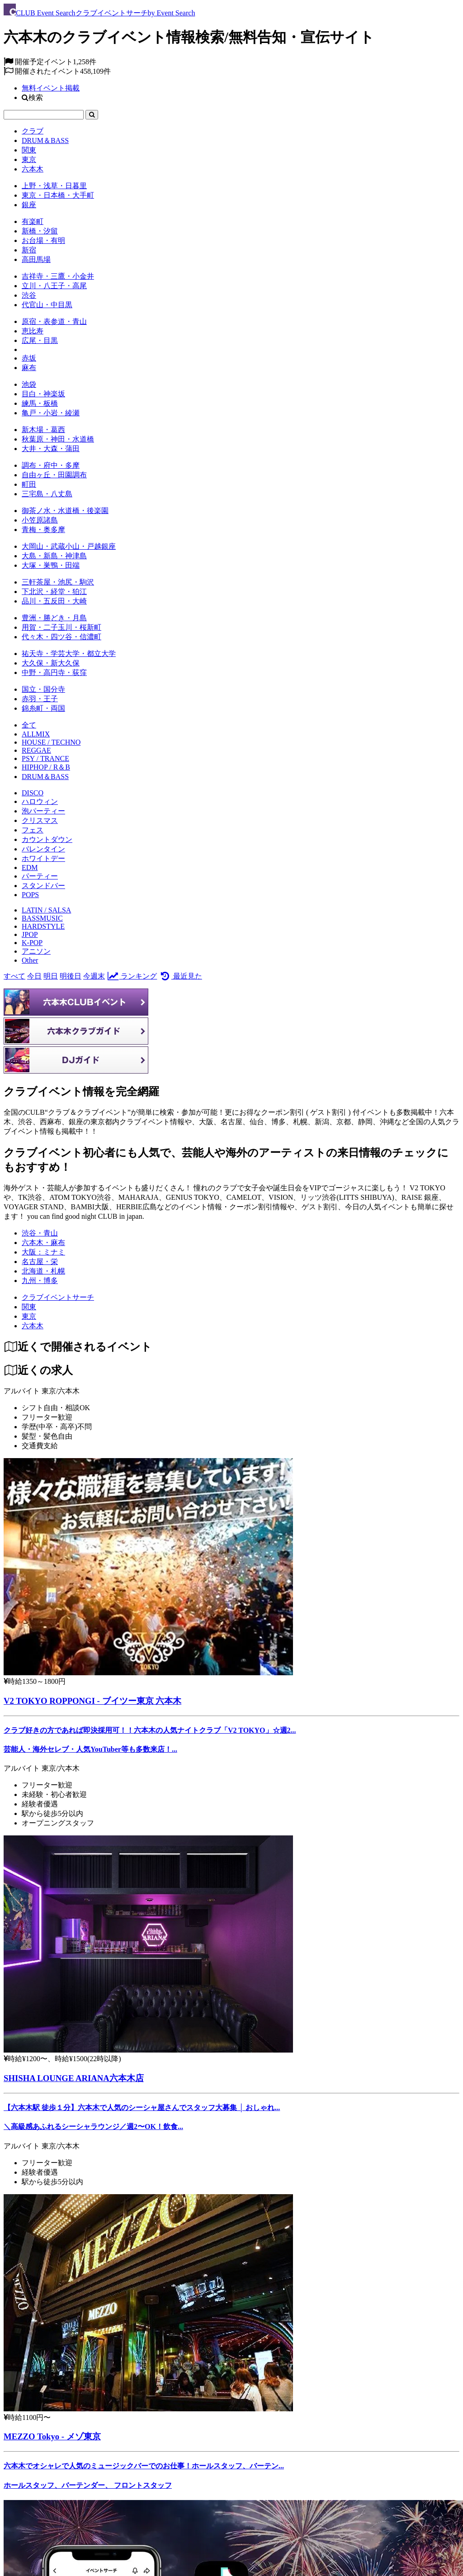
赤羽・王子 (40, 699)
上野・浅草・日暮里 (54, 186)
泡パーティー (43, 811)
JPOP (30, 934)
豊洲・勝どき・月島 (54, 618)
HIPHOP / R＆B (46, 767)
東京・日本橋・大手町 (58, 195)
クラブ (32, 131)
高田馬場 (36, 259)
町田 (29, 484)
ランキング (132, 976)
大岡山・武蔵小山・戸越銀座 (69, 546)
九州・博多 (40, 1280)
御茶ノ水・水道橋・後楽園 (65, 510)
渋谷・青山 (40, 1233)
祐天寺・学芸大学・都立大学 (69, 653)
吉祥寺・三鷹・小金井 (58, 276)
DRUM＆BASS (45, 140)
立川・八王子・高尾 (54, 286)
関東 (29, 150)
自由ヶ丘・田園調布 (54, 475)
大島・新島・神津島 (54, 556)
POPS (30, 894)
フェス (32, 830)
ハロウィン (40, 801)
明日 (50, 976)
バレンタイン (43, 849)
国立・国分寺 (43, 689)
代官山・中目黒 (47, 305)
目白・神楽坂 (43, 394)
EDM (30, 867)
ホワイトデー (43, 858)
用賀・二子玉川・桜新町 (61, 627)
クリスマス (40, 820)
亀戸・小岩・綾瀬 (51, 413)
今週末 (94, 976)
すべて (14, 976)
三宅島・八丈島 (47, 494)
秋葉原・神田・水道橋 (58, 439)
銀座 (29, 205)
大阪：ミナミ (43, 1252)
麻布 (29, 367)
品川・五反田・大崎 (54, 601)
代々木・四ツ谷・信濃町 (61, 637)
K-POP (32, 942)
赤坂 (29, 358)
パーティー (40, 876)
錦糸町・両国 (43, 708)
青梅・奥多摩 (43, 529)
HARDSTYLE (43, 926)
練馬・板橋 (40, 403)
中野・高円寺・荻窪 (54, 672)
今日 (34, 976)
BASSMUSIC (42, 918)
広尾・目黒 (40, 340)
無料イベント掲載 (51, 88)
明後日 (70, 976)
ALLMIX (36, 734)
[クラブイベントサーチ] (58, 1297)
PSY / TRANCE (45, 758)
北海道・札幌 (43, 1271)
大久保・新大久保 (51, 663)
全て (29, 725)
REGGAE (36, 750)
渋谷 (29, 295)
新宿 (29, 250)
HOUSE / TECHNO (51, 742)
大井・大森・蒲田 (51, 448)
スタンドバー (43, 885)
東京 (29, 159)
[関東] (29, 1307)
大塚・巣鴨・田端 (51, 565)
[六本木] (32, 1326)
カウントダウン (47, 839)
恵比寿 (32, 331)
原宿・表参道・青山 (54, 321)
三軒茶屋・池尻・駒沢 (58, 582)
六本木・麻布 (43, 1242)
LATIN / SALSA (46, 910)
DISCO (32, 793)
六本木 (32, 169)
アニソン (36, 951)
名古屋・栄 (40, 1261)
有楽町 (32, 221)
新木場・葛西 (43, 429)
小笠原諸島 (40, 520)
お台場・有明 (43, 240)
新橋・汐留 (40, 231)
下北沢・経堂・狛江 (54, 591)
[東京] (29, 1316)
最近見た (180, 976)
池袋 (29, 384)
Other (30, 960)
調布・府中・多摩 (51, 465)
